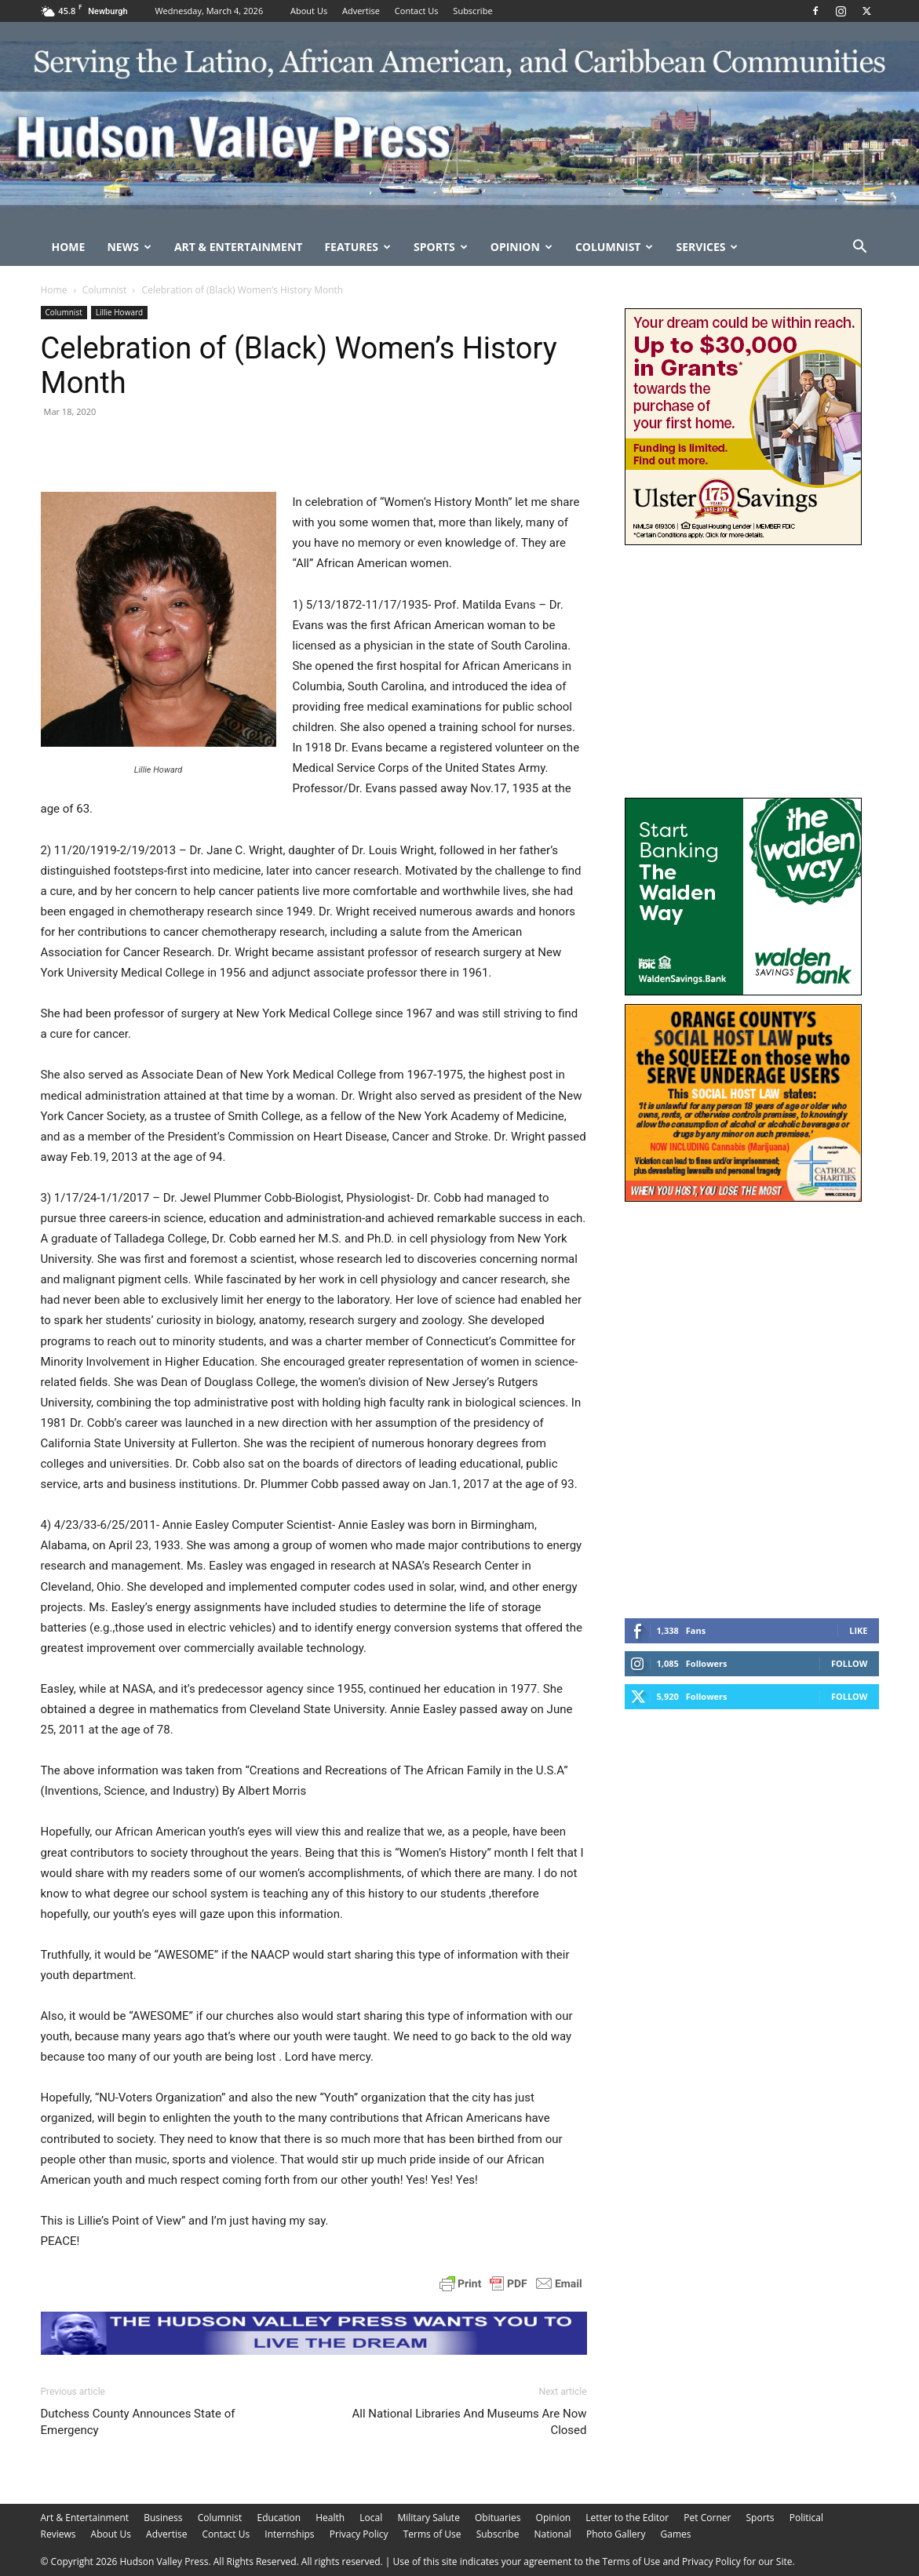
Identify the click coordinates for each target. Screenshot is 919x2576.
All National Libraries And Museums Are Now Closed (469, 2422)
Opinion (521, 246)
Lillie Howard (119, 312)
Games (676, 2534)
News (129, 246)
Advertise (361, 10)
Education (279, 2517)
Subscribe (472, 10)
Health (330, 2517)
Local (370, 2517)
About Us (308, 10)
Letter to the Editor (627, 2517)
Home (69, 246)
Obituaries (497, 2517)
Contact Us (417, 10)
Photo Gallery (616, 2534)
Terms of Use (432, 2534)
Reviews (58, 2534)
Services (707, 246)
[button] (860, 248)
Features (357, 246)
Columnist (614, 246)
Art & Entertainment (238, 246)
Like (858, 1630)
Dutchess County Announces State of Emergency (138, 2422)
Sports (441, 246)
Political (806, 2517)
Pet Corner (707, 2517)
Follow (849, 1663)
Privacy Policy (359, 2534)
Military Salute (428, 2517)
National (552, 2534)
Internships (289, 2534)
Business (163, 2517)
